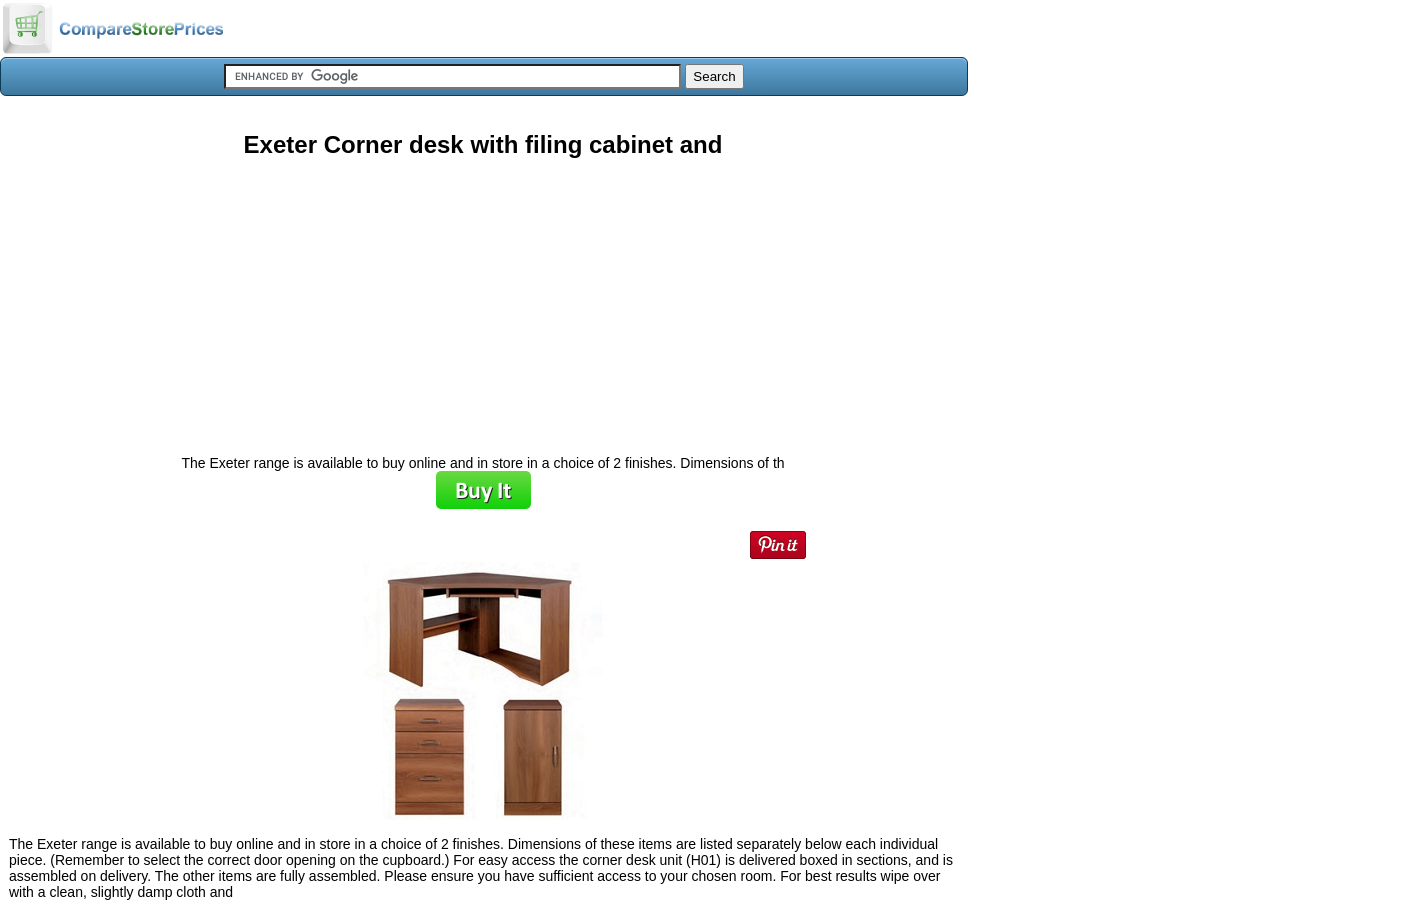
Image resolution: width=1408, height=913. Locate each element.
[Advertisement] (483, 299)
